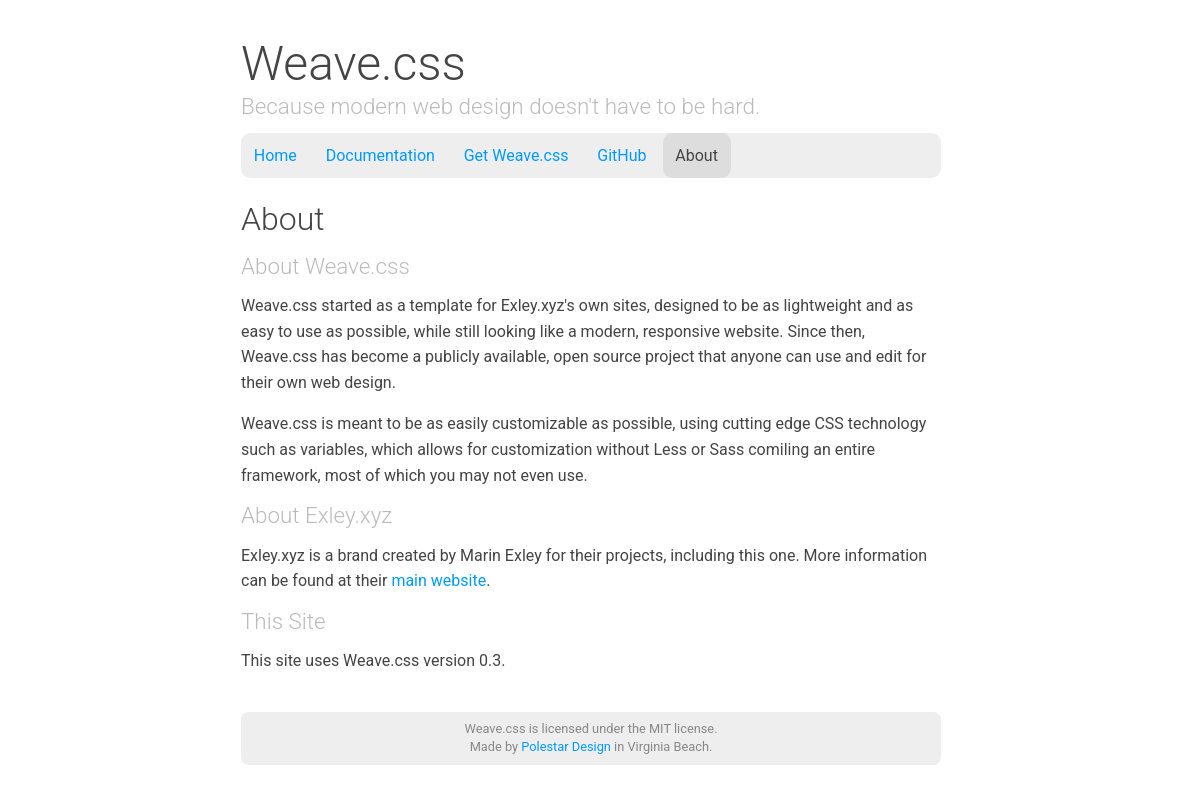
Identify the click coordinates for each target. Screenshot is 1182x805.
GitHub (621, 155)
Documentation (380, 155)
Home (275, 155)
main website (438, 580)
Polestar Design (566, 746)
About (696, 155)
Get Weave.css (516, 155)
